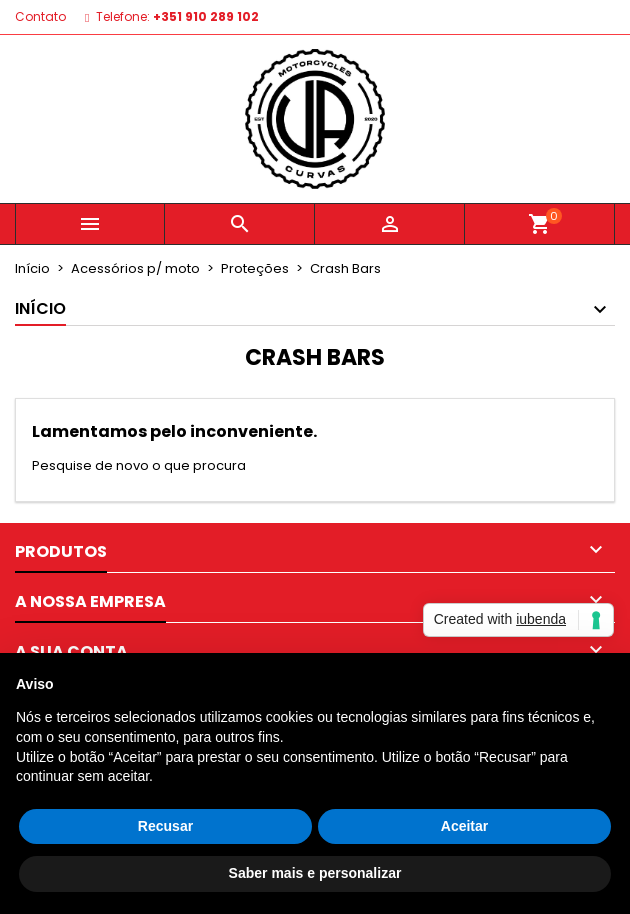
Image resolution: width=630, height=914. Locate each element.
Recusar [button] (165, 826)
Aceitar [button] (464, 826)
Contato (40, 16)
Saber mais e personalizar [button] (315, 873)
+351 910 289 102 (206, 16)
